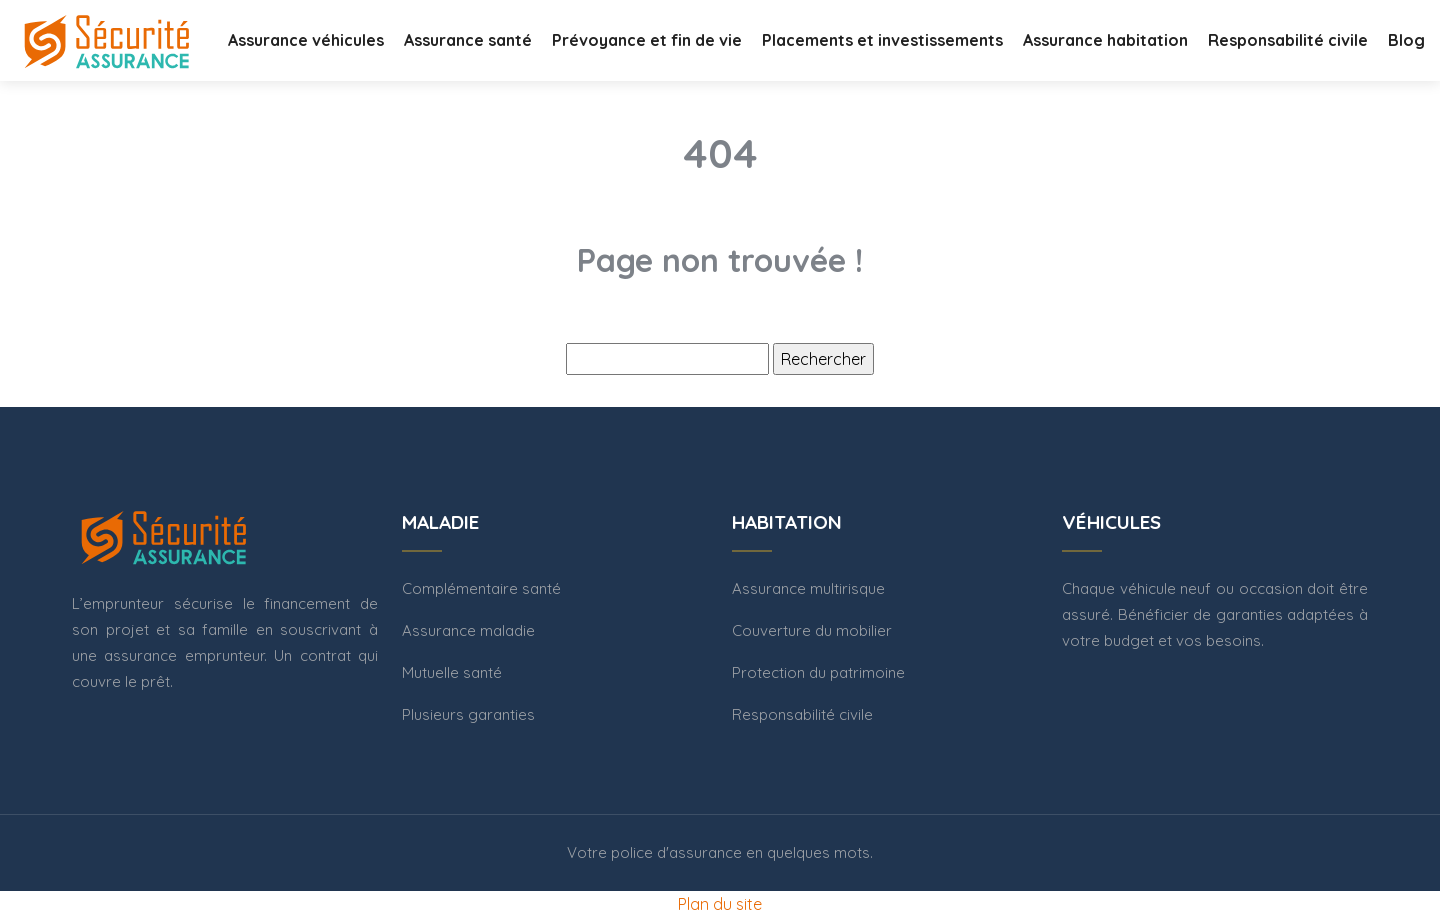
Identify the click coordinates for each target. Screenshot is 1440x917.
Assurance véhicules (306, 40)
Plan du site (720, 904)
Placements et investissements (882, 40)
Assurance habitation (1105, 40)
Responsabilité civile (1288, 40)
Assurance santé (468, 40)
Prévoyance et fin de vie (647, 40)
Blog (1406, 40)
